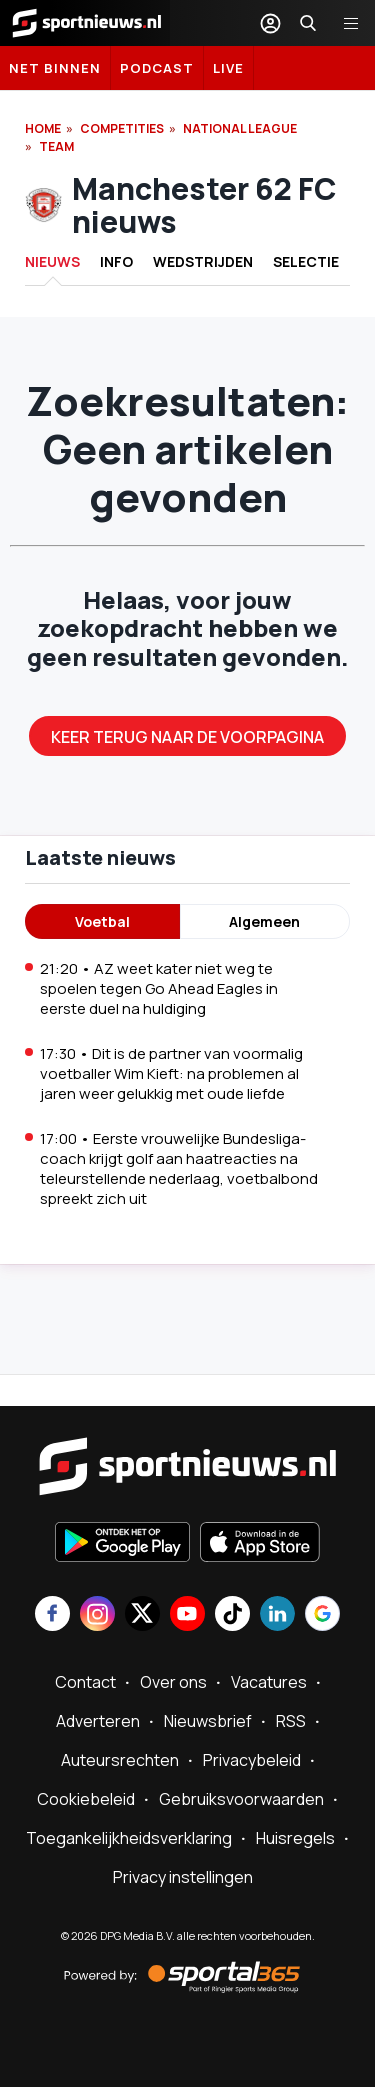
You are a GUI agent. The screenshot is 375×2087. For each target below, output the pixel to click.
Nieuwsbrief (208, 1721)
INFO (116, 261)
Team (56, 146)
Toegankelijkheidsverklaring (129, 1838)
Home (43, 128)
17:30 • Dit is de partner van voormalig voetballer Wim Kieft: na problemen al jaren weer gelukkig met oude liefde (171, 1073)
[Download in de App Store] (260, 1544)
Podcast (157, 68)
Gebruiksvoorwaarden (241, 1799)
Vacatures (269, 1682)
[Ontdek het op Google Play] (122, 1544)
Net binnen (55, 68)
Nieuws (52, 261)
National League (240, 128)
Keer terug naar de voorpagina (187, 737)
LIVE (228, 68)
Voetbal (102, 921)
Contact (85, 1682)
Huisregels (295, 1838)
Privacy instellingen (183, 1877)
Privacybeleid (252, 1760)
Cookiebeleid (86, 1799)
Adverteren (98, 1721)
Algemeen (264, 921)
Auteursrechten (120, 1760)
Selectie (306, 261)
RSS (291, 1721)
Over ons (173, 1682)
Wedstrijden (203, 261)
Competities (122, 128)
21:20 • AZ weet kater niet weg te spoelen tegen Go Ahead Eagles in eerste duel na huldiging (159, 988)
